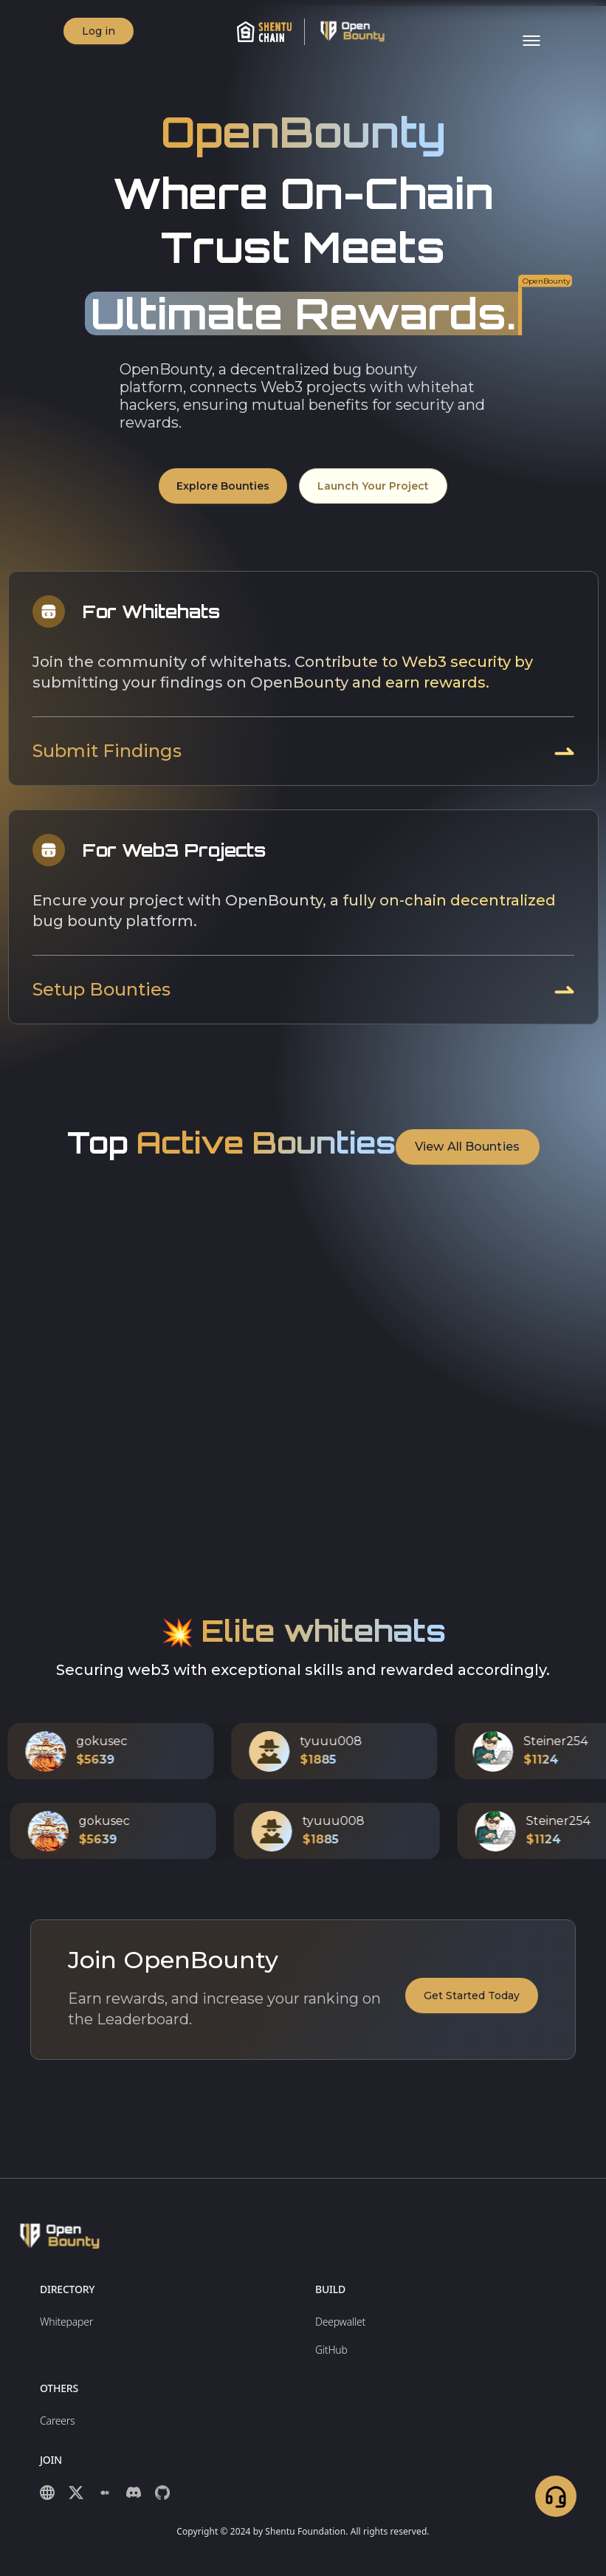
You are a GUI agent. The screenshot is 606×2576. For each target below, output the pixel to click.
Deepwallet (340, 2322)
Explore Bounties (222, 485)
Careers (57, 2421)
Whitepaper (66, 2322)
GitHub (331, 2350)
